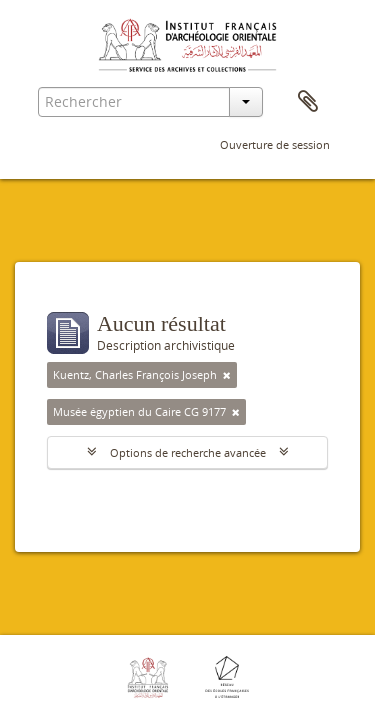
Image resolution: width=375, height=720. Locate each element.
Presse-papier (308, 102)
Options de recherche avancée (188, 452)
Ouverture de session (275, 144)
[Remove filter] (227, 375)
